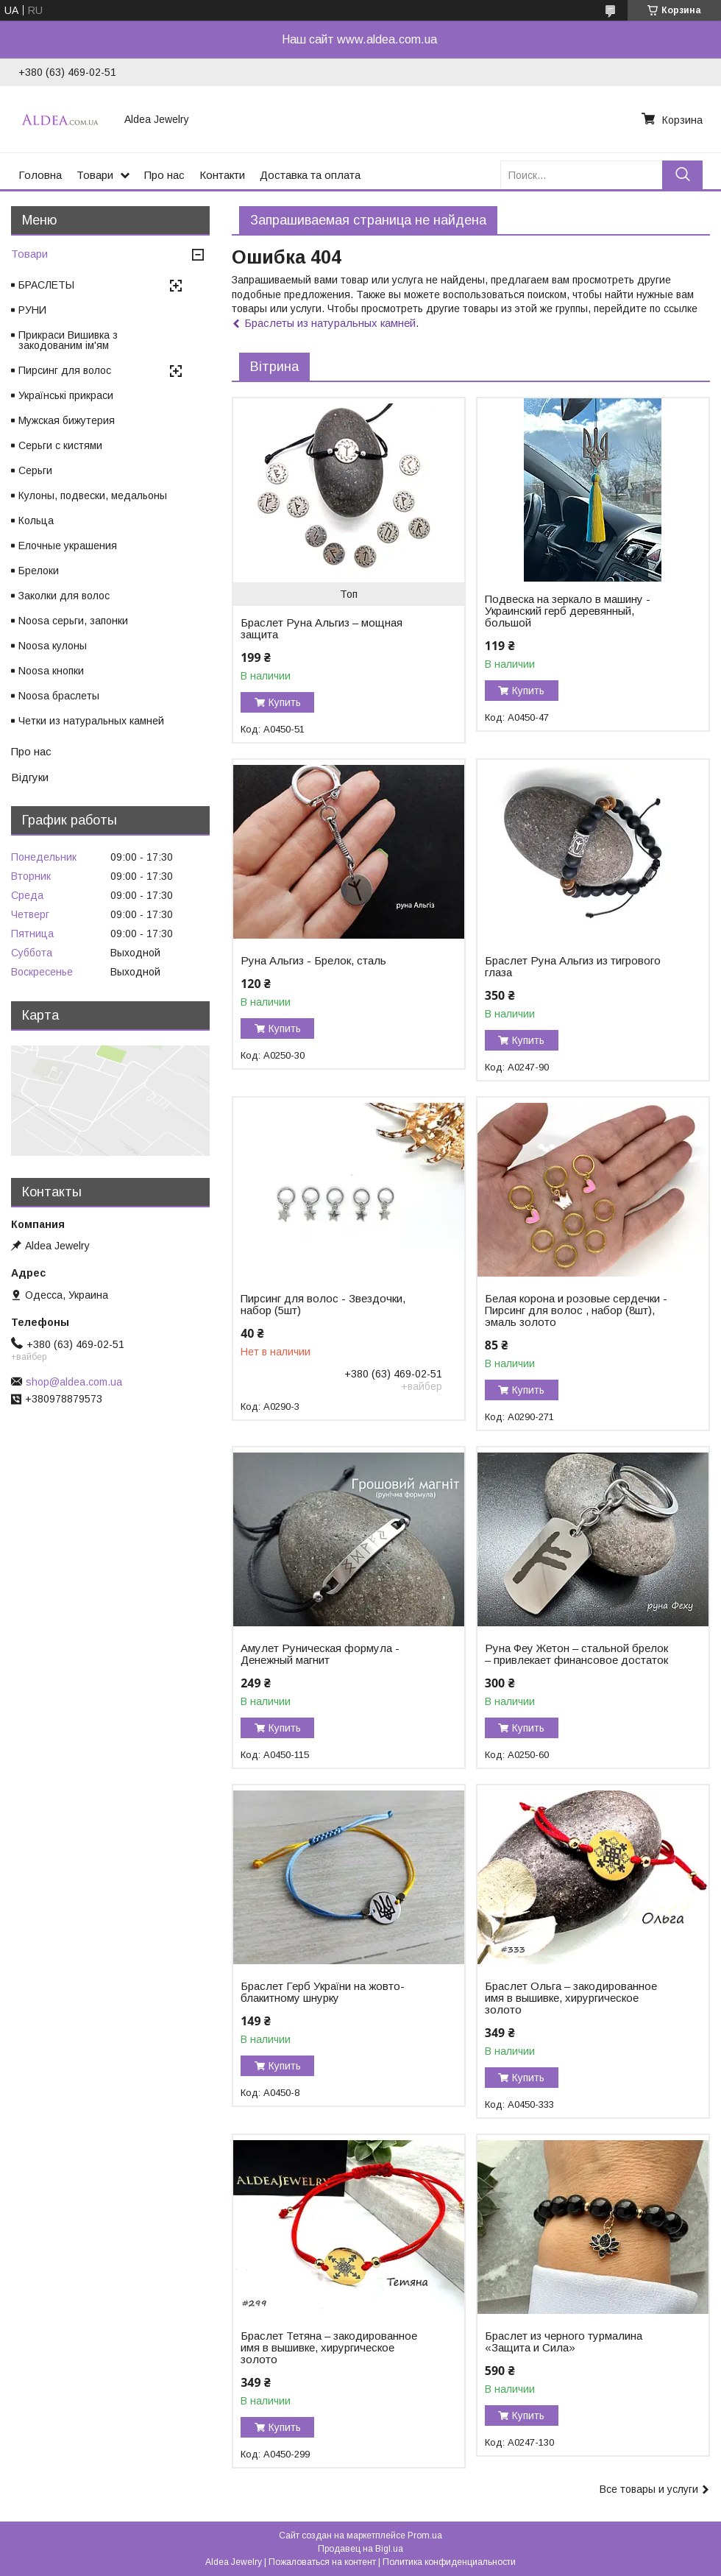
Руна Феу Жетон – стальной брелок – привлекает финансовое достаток (576, 1654)
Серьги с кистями (60, 445)
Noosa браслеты (58, 696)
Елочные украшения (67, 545)
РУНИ (32, 310)
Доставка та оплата (310, 175)
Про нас (164, 175)
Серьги (35, 470)
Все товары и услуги (649, 2489)
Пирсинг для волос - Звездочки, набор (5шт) (323, 1304)
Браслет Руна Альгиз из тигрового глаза (573, 966)
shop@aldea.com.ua (74, 1382)
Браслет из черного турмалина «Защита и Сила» (563, 2342)
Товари (95, 175)
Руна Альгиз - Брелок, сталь (313, 961)
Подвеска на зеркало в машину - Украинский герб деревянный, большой (567, 611)
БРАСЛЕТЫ (46, 285)
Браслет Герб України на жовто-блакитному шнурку (323, 1992)
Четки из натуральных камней (91, 721)
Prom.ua (425, 2535)
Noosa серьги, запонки (73, 621)
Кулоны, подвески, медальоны (92, 495)
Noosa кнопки (51, 671)
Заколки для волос (64, 595)
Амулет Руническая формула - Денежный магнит (320, 1654)
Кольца (36, 520)
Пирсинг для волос (64, 370)
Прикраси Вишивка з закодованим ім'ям (68, 340)
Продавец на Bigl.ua (360, 2549)
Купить (285, 702)
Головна (40, 175)
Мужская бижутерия (66, 420)
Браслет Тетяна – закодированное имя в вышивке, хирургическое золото (329, 2347)
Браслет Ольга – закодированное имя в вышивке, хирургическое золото (571, 1998)
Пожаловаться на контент (322, 2562)
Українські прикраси (65, 395)
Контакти (222, 175)
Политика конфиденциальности (449, 2562)
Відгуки (30, 777)
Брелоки (38, 570)
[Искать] (682, 174)
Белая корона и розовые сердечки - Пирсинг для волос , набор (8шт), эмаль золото (576, 1310)
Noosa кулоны (52, 646)
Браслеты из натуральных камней (330, 323)
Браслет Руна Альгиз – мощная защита (321, 629)
